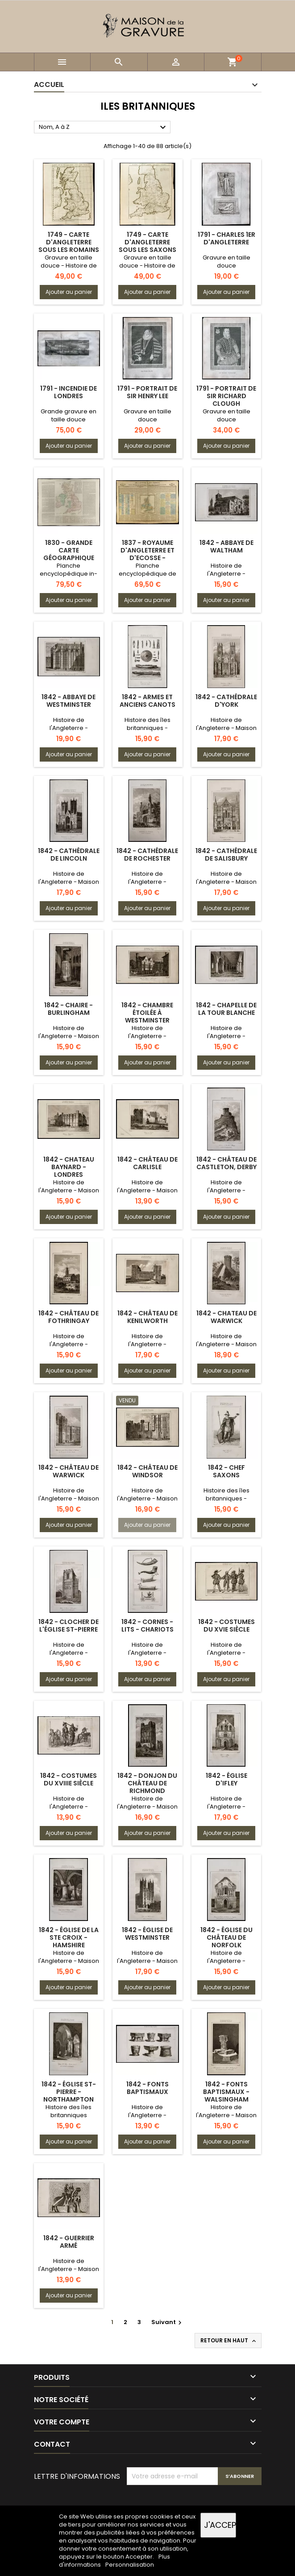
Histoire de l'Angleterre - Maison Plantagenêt (226, 728)
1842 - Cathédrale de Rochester (147, 854)
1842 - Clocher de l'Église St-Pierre (68, 1625)
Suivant (167, 2322)
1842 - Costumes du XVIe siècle (226, 1625)
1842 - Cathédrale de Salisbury (226, 854)
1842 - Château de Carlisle (147, 1163)
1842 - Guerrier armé (68, 2242)
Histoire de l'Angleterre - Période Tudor (68, 728)
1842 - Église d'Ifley (226, 1779)
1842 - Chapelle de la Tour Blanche (226, 1009)
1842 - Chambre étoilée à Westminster (147, 1013)
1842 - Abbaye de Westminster (69, 700)
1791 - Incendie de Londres (68, 392)
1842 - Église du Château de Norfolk (226, 1937)
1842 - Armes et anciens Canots (147, 700)
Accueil (49, 84)
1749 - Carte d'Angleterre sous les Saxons (147, 242)
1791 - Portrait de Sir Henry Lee (147, 392)
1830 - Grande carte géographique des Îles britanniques (68, 557)
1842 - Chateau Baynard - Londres (68, 1167)
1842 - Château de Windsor (147, 1471)
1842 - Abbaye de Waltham (226, 546)
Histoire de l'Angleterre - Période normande (226, 573)
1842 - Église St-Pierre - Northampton (69, 2092)
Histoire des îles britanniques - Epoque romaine (147, 728)
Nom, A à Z (103, 127)
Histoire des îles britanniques (68, 2111)
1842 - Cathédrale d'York (226, 700)
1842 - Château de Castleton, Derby (226, 1163)
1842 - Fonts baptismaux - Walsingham (226, 2092)
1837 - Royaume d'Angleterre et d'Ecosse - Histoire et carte (147, 554)
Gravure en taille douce (226, 261)
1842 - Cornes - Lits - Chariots (147, 1625)
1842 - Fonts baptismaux (147, 2088)
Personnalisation (129, 2564)
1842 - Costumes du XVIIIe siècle (68, 1779)
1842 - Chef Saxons (226, 1471)
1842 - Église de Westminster (147, 1933)
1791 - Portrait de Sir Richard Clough (226, 396)
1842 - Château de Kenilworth (147, 1317)
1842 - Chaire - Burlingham (68, 1009)
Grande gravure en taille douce (68, 415)
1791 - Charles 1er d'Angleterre (226, 238)
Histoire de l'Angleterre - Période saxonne (147, 1652)
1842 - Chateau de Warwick (226, 1317)
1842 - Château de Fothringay (68, 1317)
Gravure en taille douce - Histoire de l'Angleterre (69, 265)
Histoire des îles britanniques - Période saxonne (226, 1498)
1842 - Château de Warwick (68, 1471)
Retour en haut (229, 2341)
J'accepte (220, 2525)
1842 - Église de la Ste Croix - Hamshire (69, 1937)
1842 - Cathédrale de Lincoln (69, 854)
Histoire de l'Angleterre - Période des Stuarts (68, 1806)
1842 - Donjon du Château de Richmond (147, 1783)
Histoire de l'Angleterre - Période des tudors (147, 1036)
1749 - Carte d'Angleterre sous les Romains (68, 242)
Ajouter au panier (69, 292)
